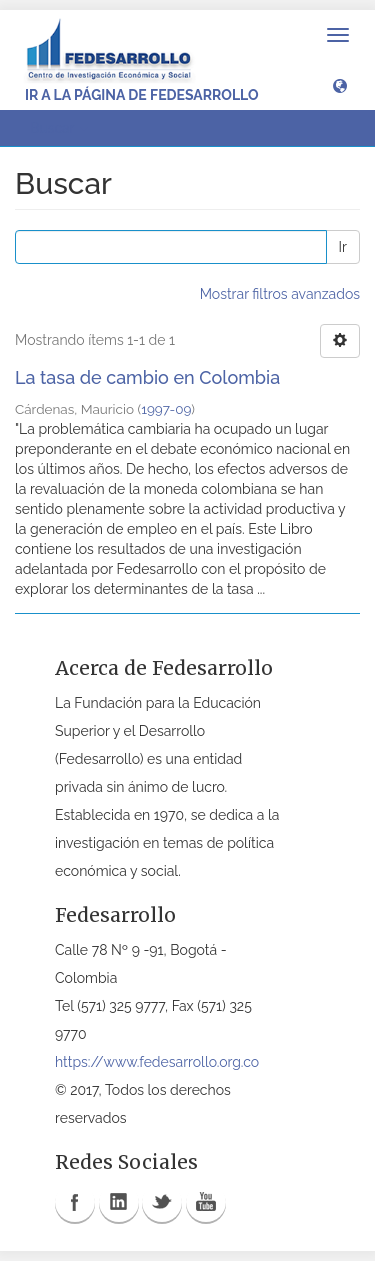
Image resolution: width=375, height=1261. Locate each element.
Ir (343, 247)
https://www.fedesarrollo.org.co (157, 1062)
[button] (340, 85)
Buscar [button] (59, 128)
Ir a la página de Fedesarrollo (142, 95)
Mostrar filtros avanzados (280, 294)
